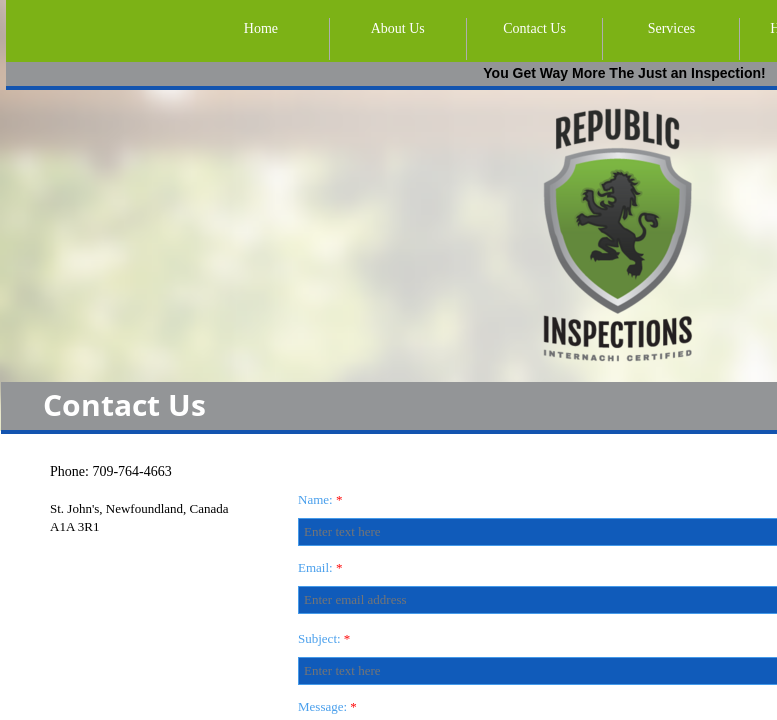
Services (671, 28)
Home (261, 28)
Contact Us (534, 28)
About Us (398, 28)
